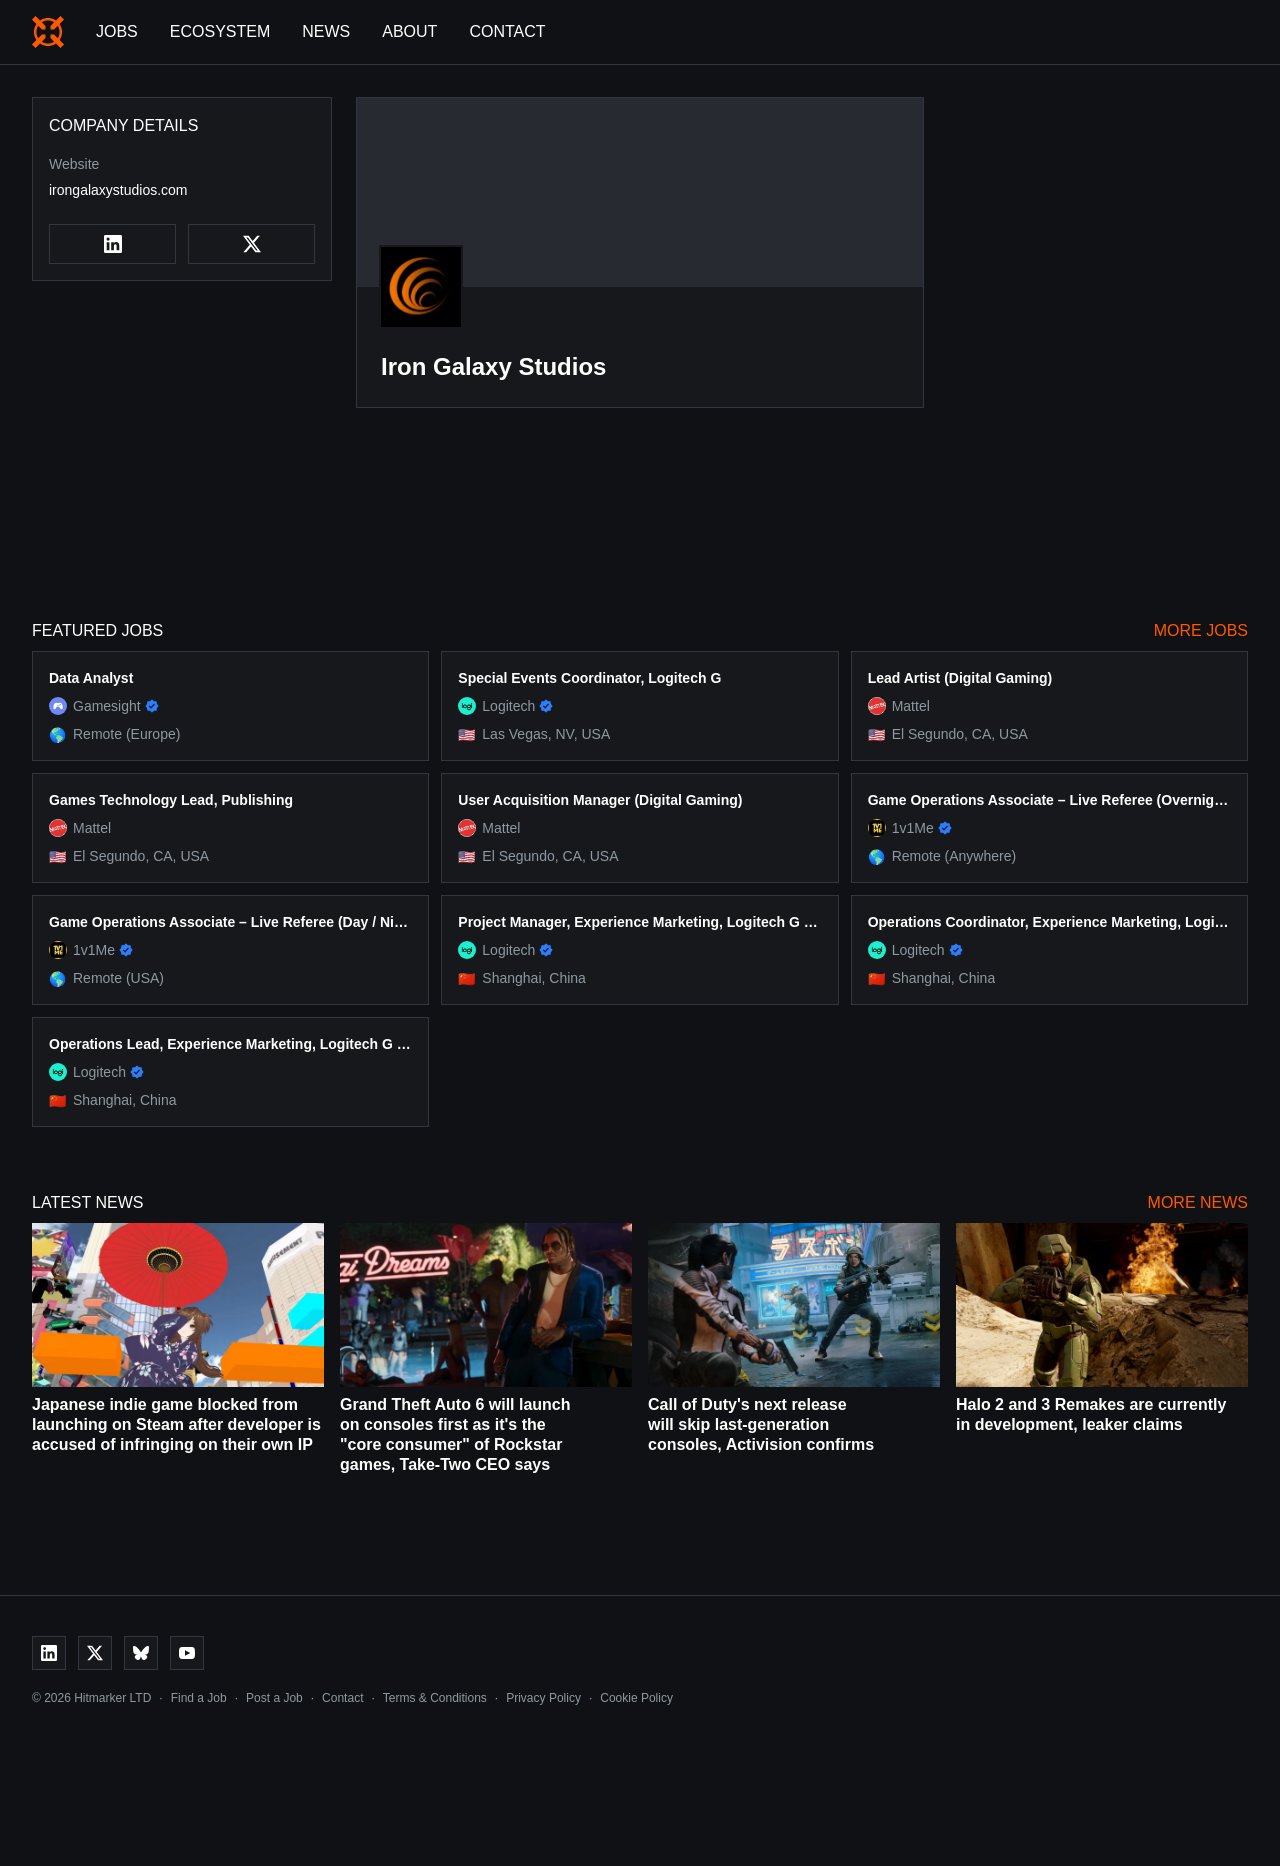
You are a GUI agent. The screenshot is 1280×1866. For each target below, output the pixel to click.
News (326, 31)
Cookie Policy (636, 1698)
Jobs (117, 31)
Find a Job (199, 1698)
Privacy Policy (543, 1698)
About (409, 31)
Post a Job (274, 1698)
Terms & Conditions (435, 1698)
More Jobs (1201, 630)
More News (1198, 1202)
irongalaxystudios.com (118, 190)
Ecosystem (220, 31)
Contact (507, 31)
